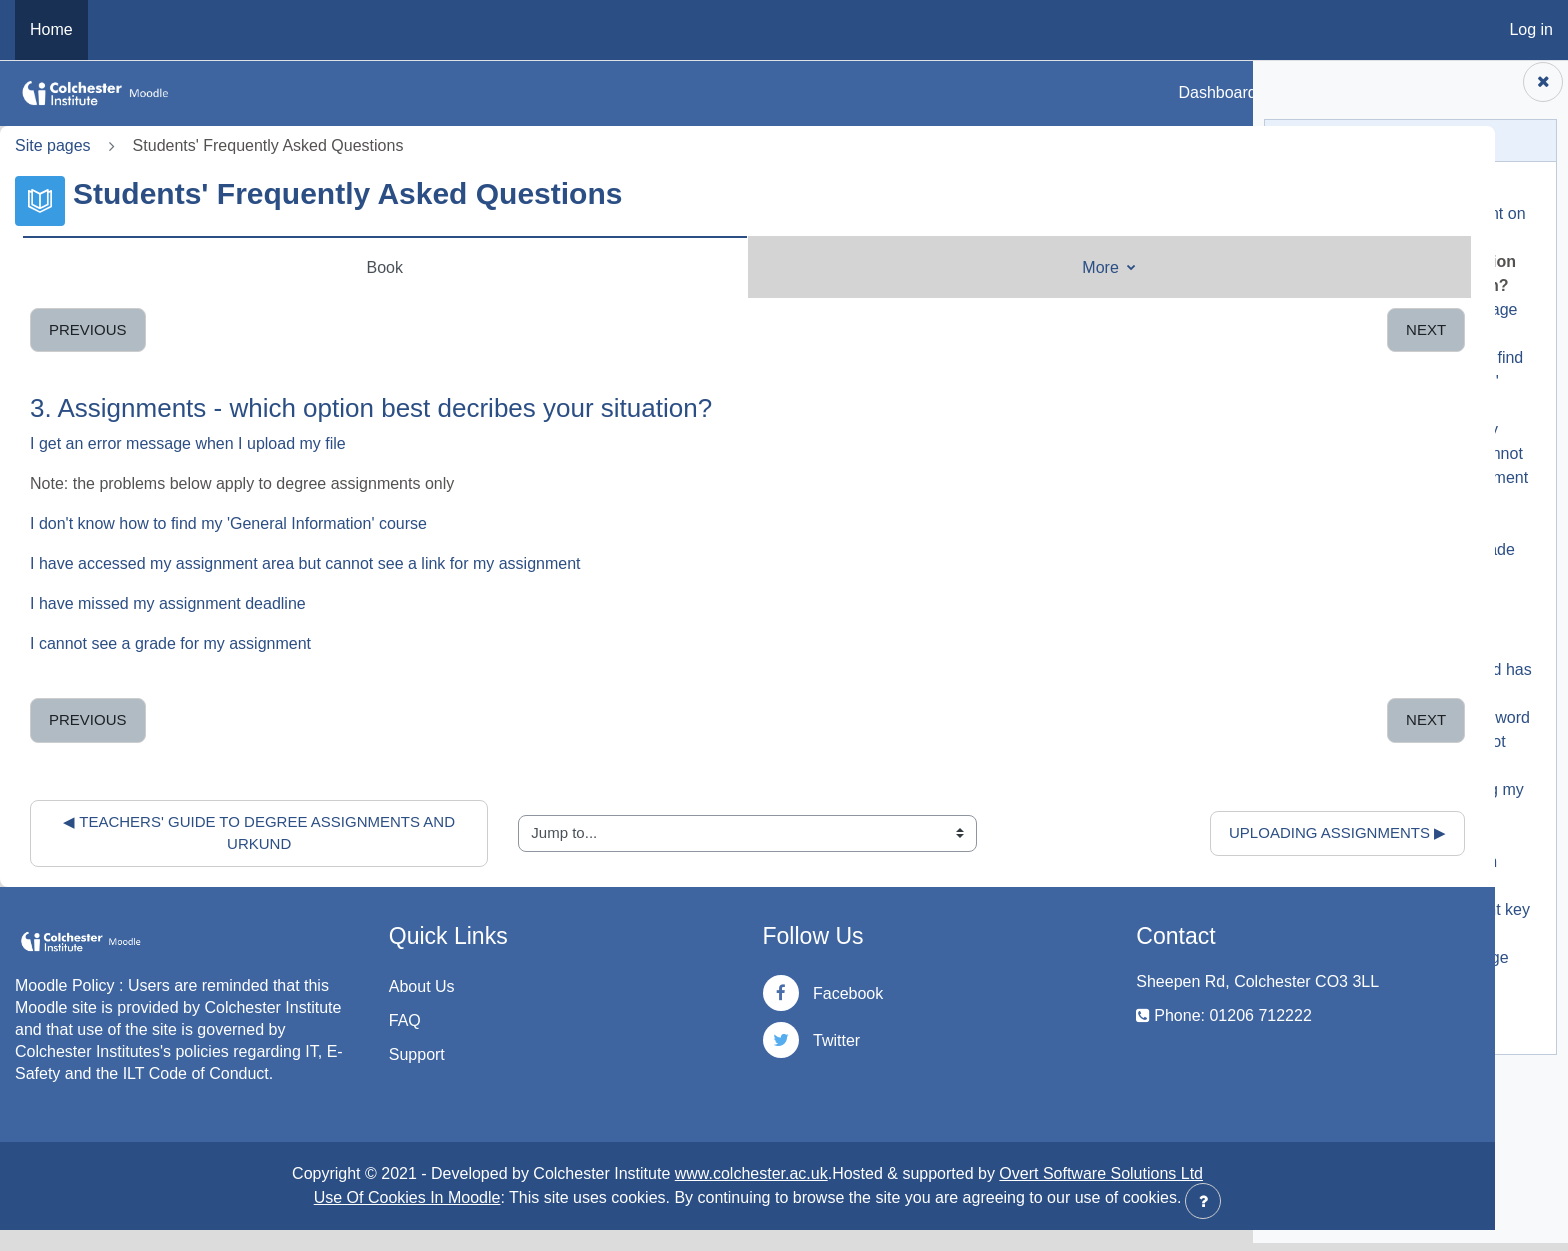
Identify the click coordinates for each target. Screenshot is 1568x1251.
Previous (88, 329)
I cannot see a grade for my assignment (170, 643)
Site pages (53, 145)
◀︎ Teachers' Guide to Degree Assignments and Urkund (217, 833)
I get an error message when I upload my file (188, 443)
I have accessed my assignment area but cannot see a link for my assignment (305, 563)
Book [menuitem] (320, 267)
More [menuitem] (909, 267)
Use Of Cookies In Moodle (278, 1218)
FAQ (340, 1020)
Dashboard (1217, 92)
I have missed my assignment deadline (168, 603)
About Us (357, 986)
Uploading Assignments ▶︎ (1079, 832)
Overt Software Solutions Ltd (972, 1194)
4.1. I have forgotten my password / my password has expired (1428, 677)
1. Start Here (1330, 197)
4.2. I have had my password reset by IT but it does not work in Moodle (1427, 749)
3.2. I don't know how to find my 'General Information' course (1424, 389)
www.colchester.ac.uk (622, 1194)
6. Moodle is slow (1346, 845)
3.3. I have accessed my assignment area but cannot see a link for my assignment (1426, 461)
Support (352, 1054)
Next (1168, 329)
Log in (1531, 29)
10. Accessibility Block (1363, 1013)
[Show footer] (1203, 1201)
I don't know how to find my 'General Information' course (228, 523)
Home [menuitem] (51, 29)
